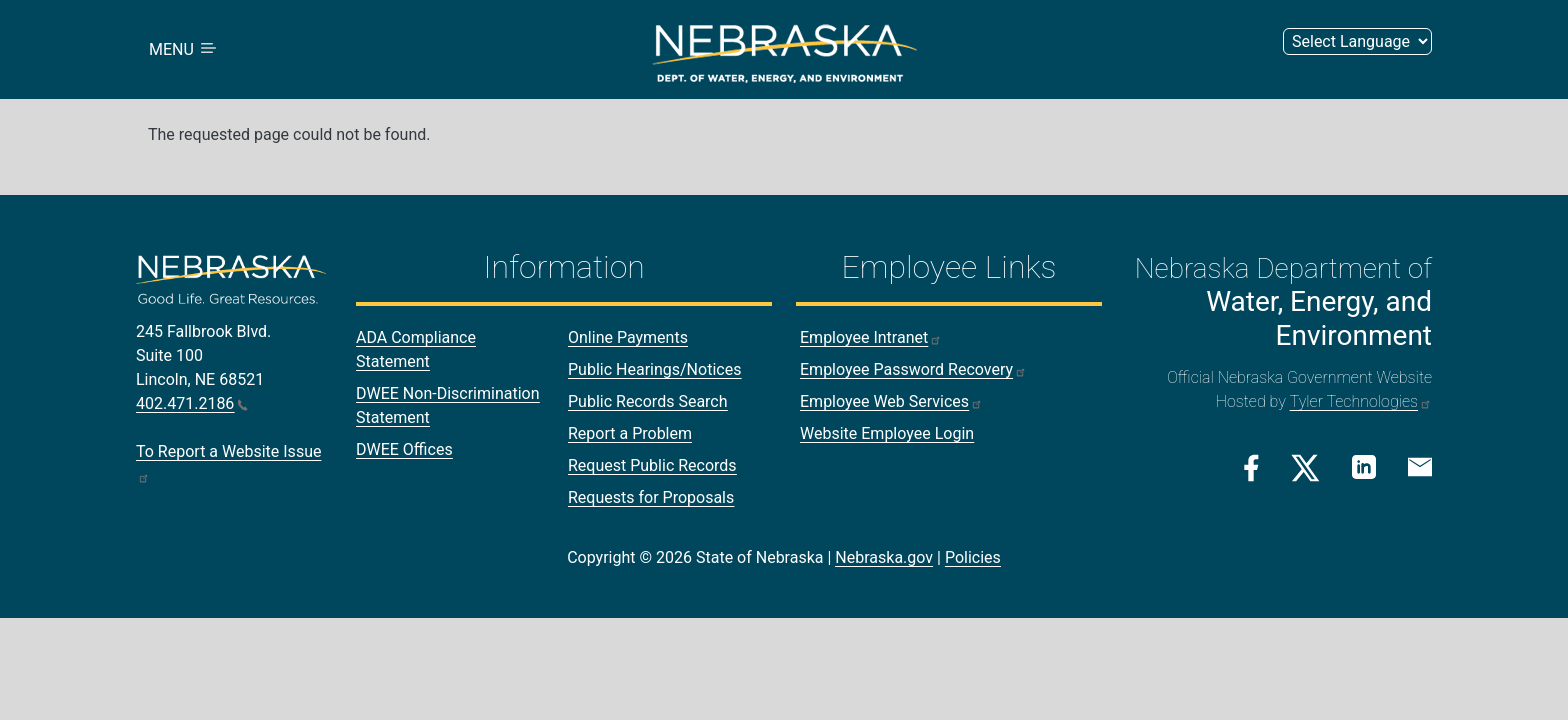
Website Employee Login (887, 433)
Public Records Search (648, 401)
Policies (973, 557)
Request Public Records (652, 465)
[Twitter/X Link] (1305, 468)
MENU (184, 49)
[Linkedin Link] (1364, 466)
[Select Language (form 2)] (1357, 42)
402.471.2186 (192, 403)
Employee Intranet (871, 337)
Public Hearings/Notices (654, 369)
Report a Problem (630, 433)
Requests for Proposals (651, 497)
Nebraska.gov (884, 557)
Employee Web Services (891, 401)
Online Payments (628, 337)
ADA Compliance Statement (416, 349)
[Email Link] (1420, 466)
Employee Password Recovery (913, 369)
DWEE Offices (404, 449)
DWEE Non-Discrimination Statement (448, 405)
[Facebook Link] (1251, 468)
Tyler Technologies (1361, 401)
